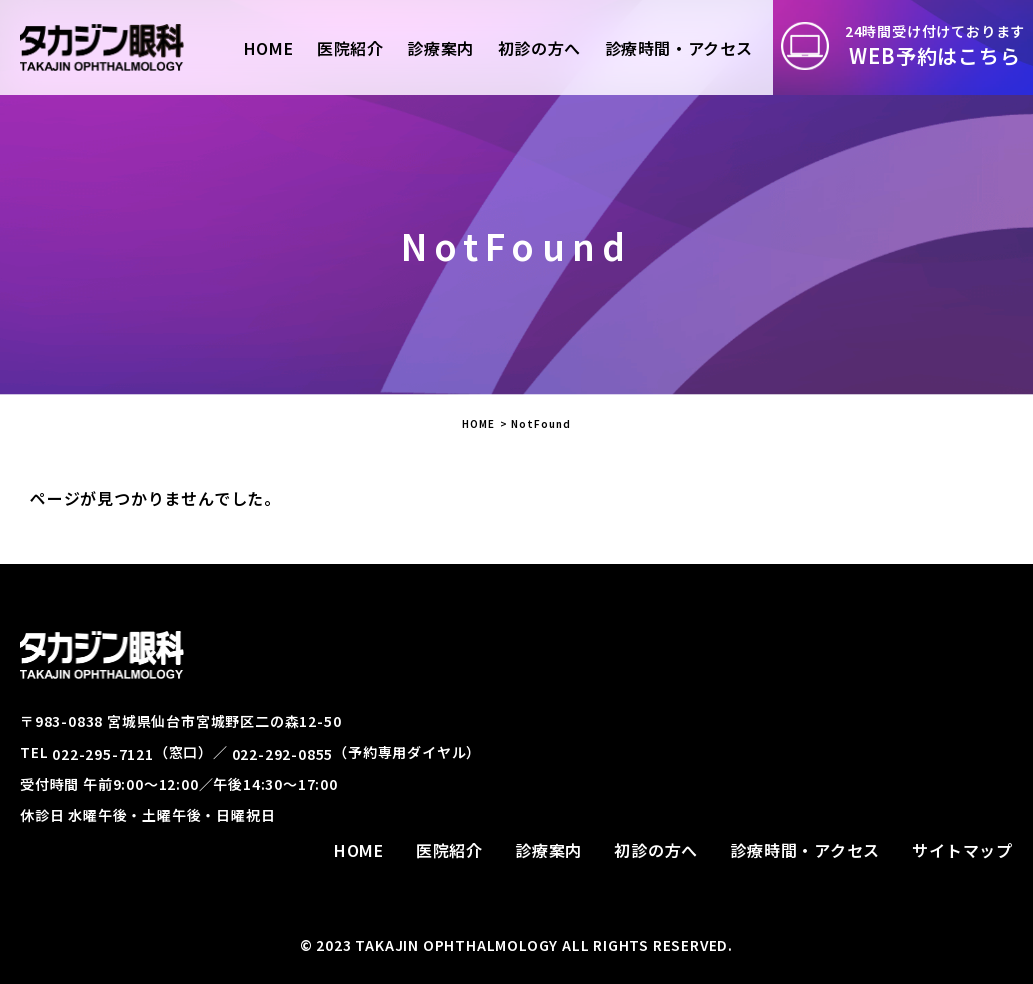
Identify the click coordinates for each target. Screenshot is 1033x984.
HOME (478, 423)
